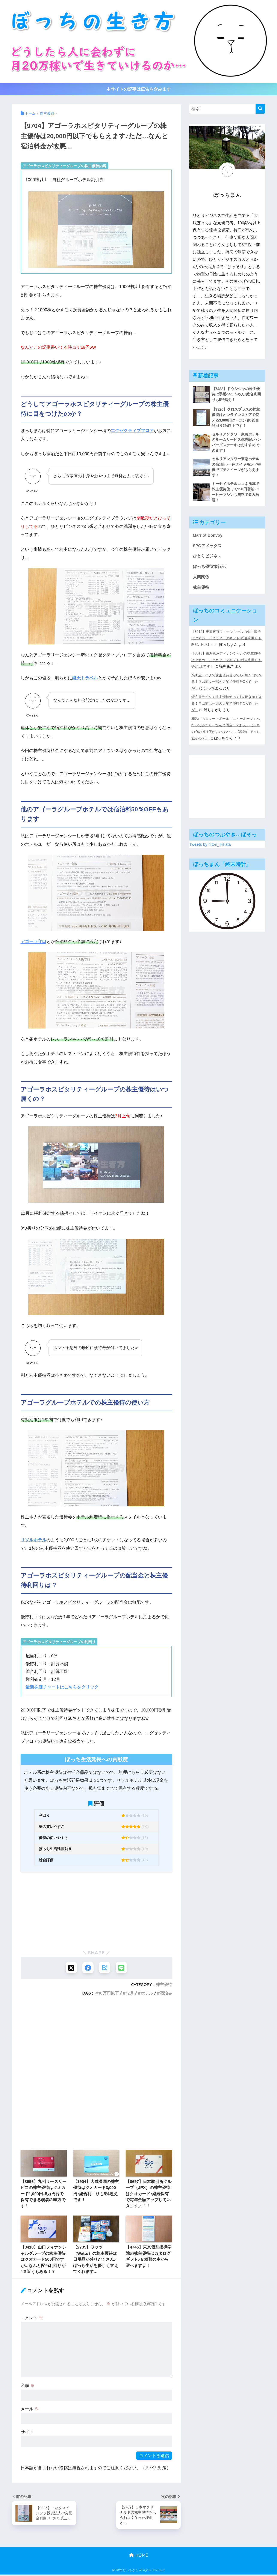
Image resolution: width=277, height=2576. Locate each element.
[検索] (260, 109)
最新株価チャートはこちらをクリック (62, 1687)
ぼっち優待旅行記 (210, 571)
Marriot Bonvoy (208, 539)
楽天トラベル (85, 678)
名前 (28, 2386)
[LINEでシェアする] (122, 1968)
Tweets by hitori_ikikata (211, 849)
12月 (130, 1993)
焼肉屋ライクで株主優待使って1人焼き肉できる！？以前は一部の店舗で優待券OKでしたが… (227, 687)
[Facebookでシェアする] (88, 1968)
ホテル (147, 1993)
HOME (138, 2556)
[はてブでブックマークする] (105, 1968)
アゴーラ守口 (33, 941)
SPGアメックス (208, 549)
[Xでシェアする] (70, 1968)
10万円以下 (108, 1993)
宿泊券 (166, 1993)
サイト (27, 2432)
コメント (32, 2318)
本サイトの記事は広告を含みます (138, 89)
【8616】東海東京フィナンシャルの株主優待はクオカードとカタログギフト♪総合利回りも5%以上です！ (226, 643)
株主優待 (164, 1985)
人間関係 (201, 581)
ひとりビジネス (208, 560)
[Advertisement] (96, 1910)
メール (30, 2409)
